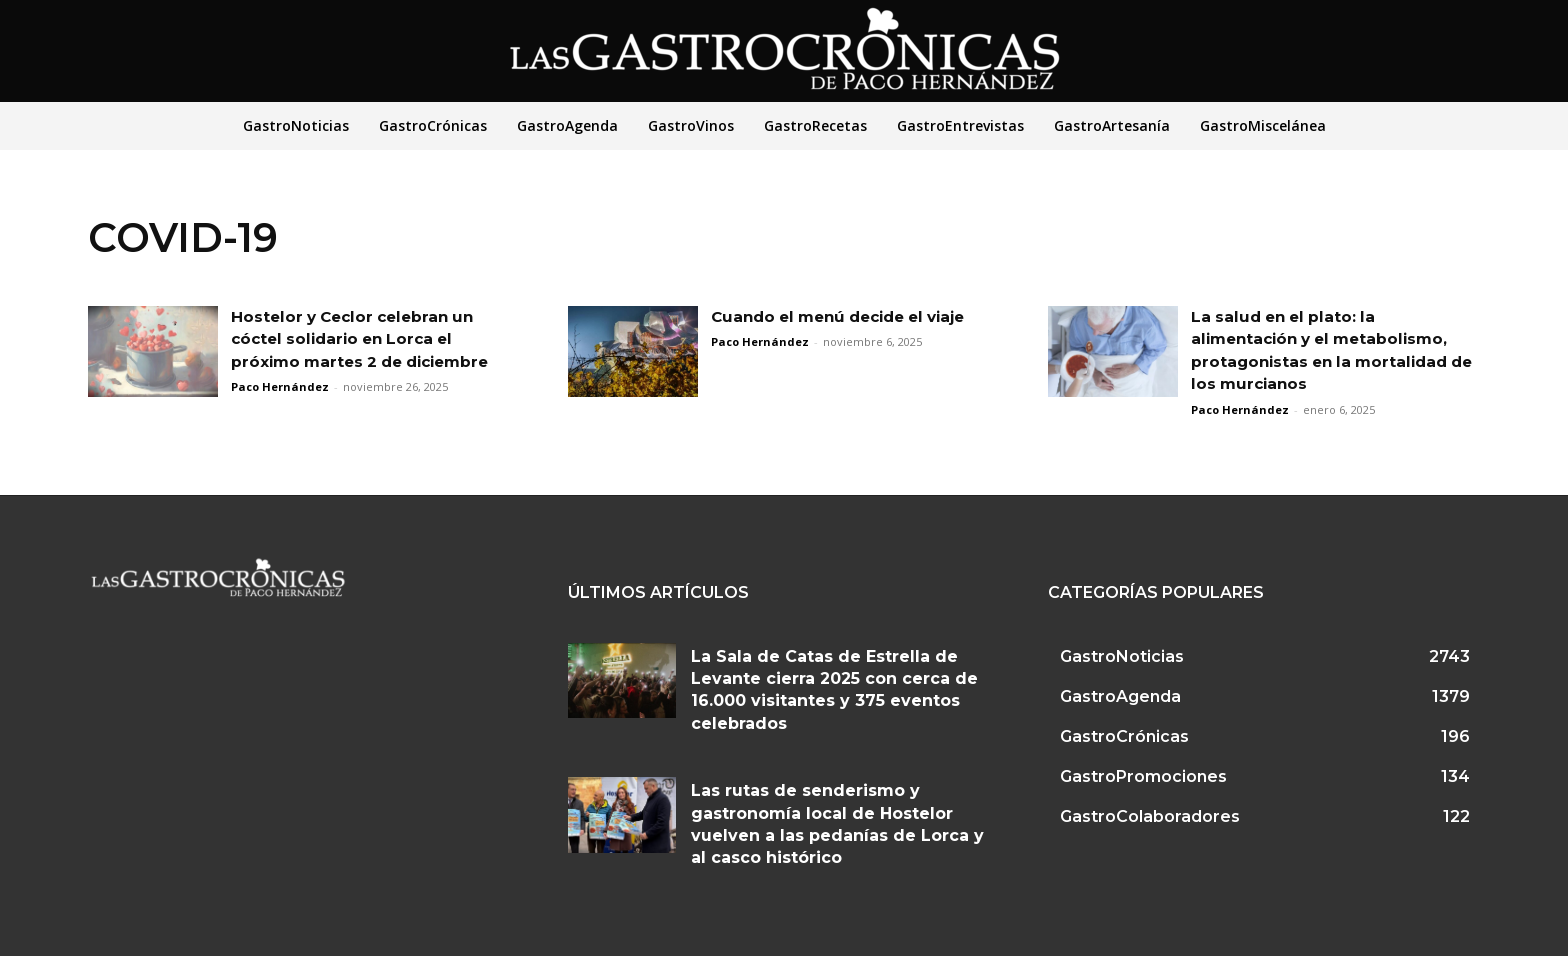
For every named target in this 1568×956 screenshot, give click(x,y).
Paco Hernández (280, 386)
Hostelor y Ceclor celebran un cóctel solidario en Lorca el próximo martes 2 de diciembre (368, 339)
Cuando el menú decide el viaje (849, 316)
